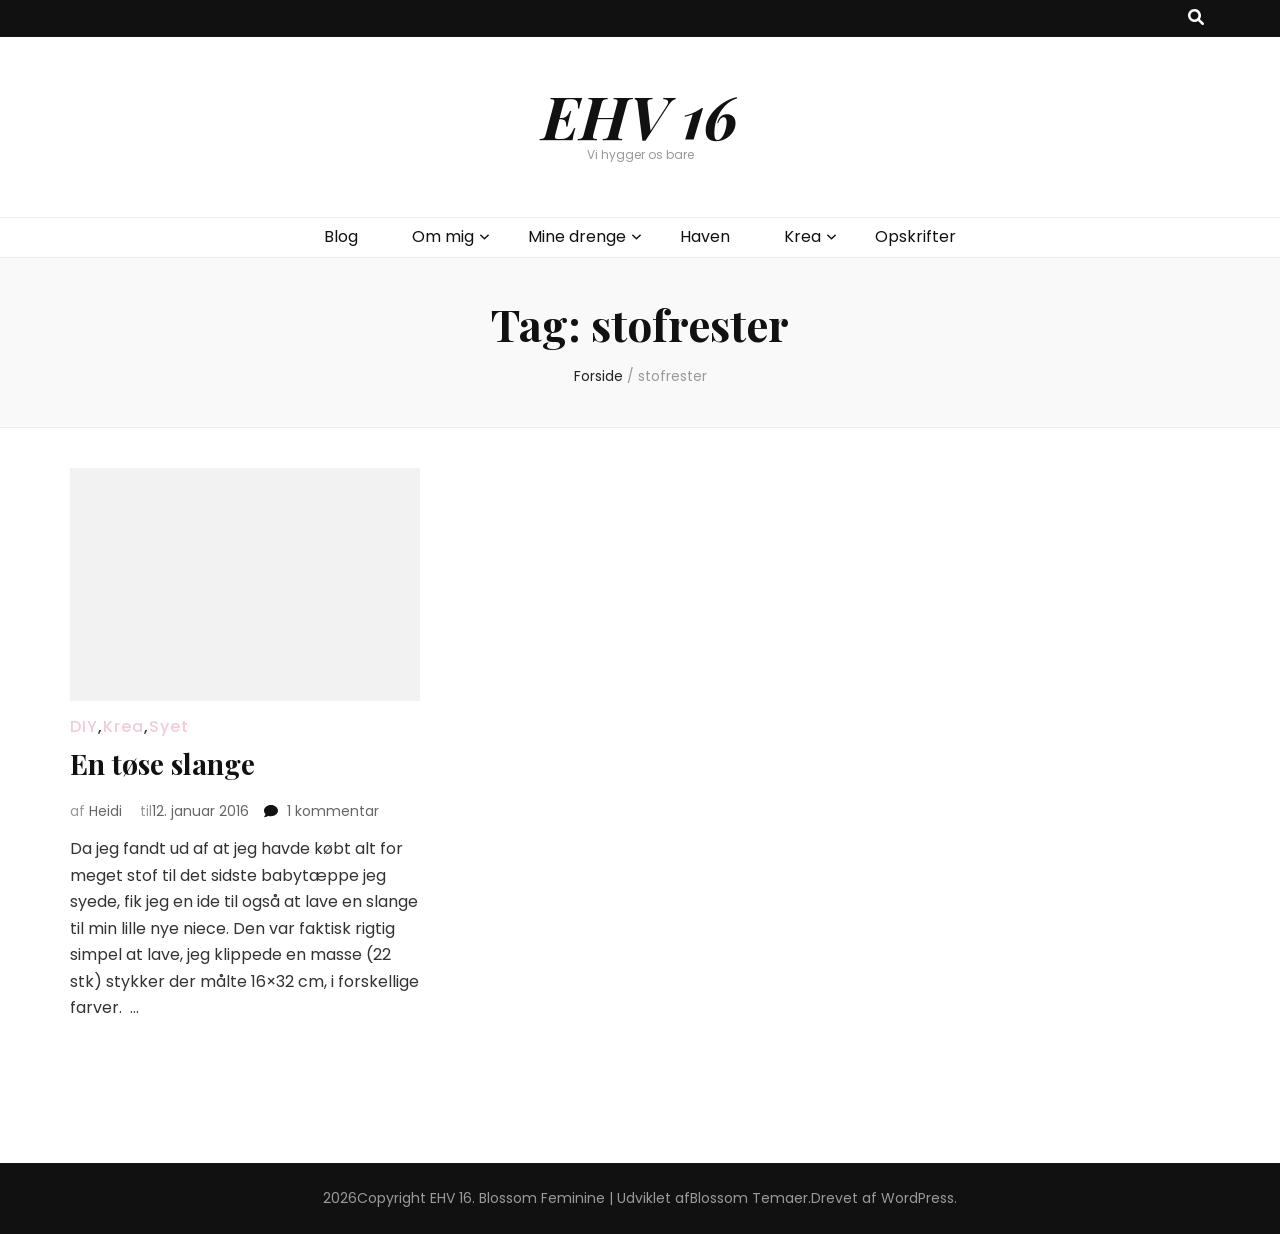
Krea (802, 236)
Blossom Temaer (749, 1198)
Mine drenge (577, 236)
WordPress (917, 1198)
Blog (341, 236)
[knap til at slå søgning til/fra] (1196, 18)
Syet (169, 726)
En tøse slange (162, 763)
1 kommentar (333, 811)
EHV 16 (640, 115)
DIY (84, 726)
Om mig (443, 236)
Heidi (105, 811)
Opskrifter (915, 236)
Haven (705, 236)
